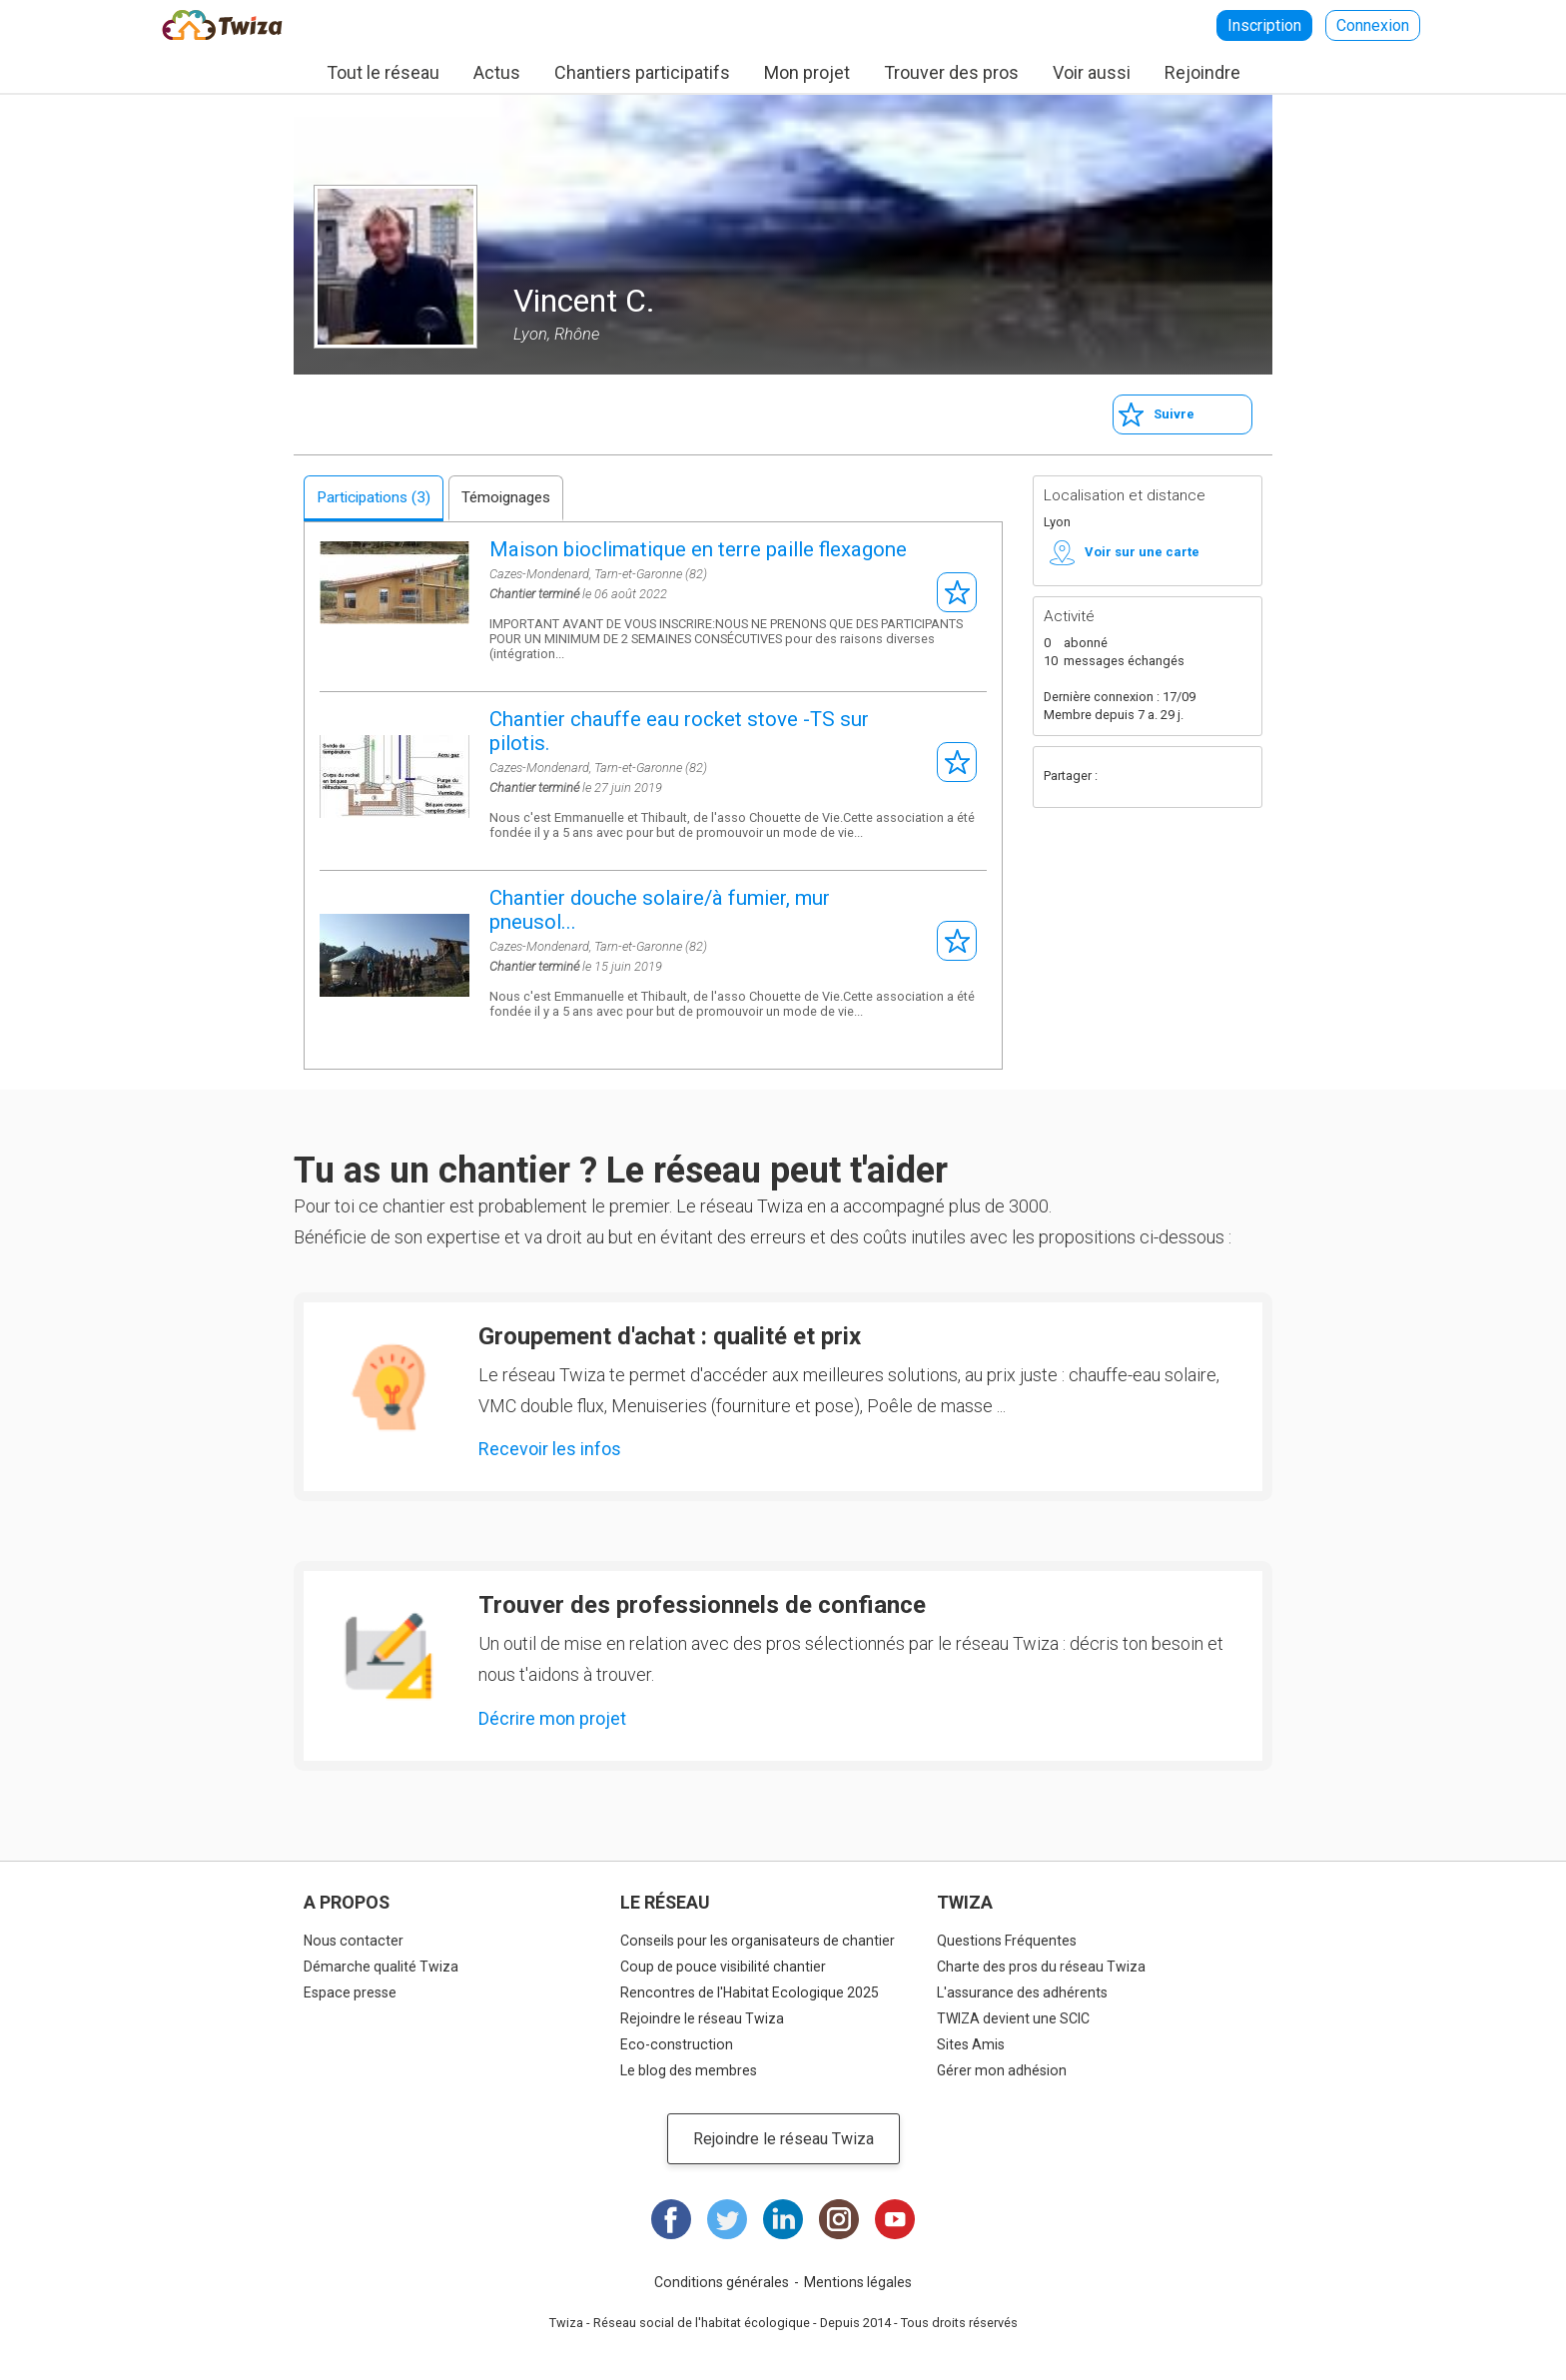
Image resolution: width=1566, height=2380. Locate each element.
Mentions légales (858, 2282)
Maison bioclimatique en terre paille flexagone (698, 549)
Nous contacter (353, 1941)
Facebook (1121, 777)
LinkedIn (783, 2219)
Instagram (839, 2219)
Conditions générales (721, 2282)
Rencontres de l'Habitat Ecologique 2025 (749, 1992)
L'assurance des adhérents (1022, 1992)
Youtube (895, 2219)
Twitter (1160, 777)
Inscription (1264, 25)
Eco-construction (676, 2044)
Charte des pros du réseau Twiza (1041, 1967)
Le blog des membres (688, 2070)
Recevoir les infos (549, 1448)
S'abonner (957, 592)
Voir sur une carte (1142, 551)
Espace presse (350, 1992)
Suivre (1174, 413)
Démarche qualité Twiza (381, 1967)
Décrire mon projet (552, 1718)
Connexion (1372, 25)
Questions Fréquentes (1007, 1941)
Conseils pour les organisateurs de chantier (757, 1941)
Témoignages (505, 497)
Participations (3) (373, 497)
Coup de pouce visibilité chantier (723, 1967)
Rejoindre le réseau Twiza (702, 2018)
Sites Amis (971, 2044)
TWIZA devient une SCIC (1013, 2018)
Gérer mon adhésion (1002, 2070)
